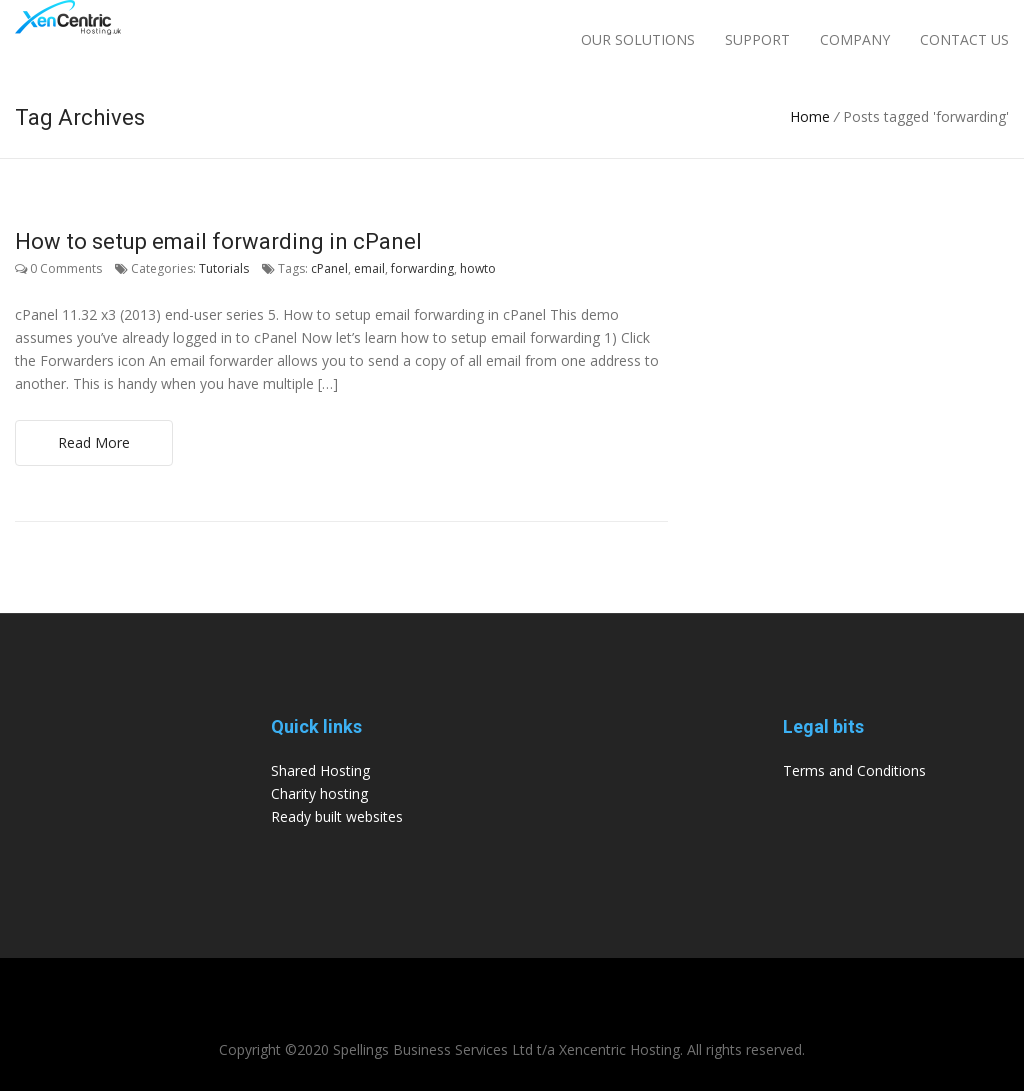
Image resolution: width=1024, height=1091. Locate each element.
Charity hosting (319, 793)
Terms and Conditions (854, 770)
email (369, 268)
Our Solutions (638, 39)
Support (757, 39)
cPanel (329, 268)
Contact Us (964, 39)
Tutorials (224, 268)
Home (810, 116)
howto (478, 268)
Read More (94, 442)
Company (855, 39)
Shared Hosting (320, 770)
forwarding (422, 268)
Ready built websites (337, 816)
